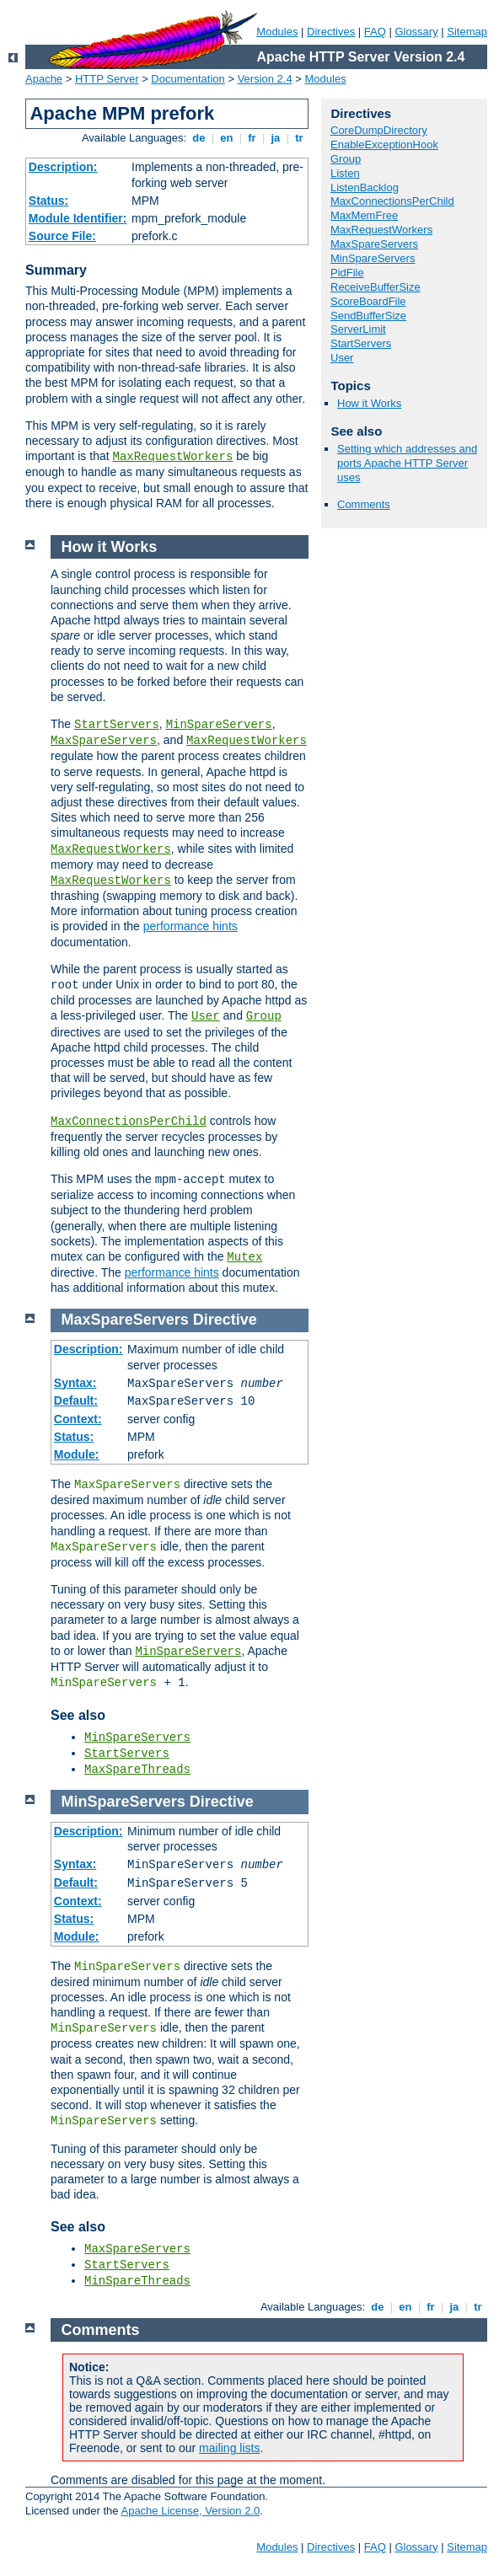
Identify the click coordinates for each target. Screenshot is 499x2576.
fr (252, 137)
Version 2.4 (265, 78)
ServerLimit (358, 329)
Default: (76, 1400)
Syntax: (75, 1383)
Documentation (187, 78)
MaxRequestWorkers (173, 456)
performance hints (190, 926)
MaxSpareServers (374, 244)
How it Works (369, 403)
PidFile (347, 272)
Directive (225, 1319)
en (226, 137)
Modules (277, 31)
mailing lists (229, 2448)
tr (299, 137)
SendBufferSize (368, 315)
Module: (76, 1454)
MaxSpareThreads (137, 1769)
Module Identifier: (78, 218)
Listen (345, 173)
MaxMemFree (364, 215)
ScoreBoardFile (368, 301)
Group (345, 159)
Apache (43, 78)
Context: (78, 1419)
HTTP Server (107, 78)
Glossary (415, 31)
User (341, 357)
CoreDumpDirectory (378, 130)
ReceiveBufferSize (375, 287)
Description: (63, 167)
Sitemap (467, 31)
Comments (363, 504)
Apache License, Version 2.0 (190, 2510)
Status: (48, 200)
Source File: (62, 236)
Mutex (244, 1257)
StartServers (360, 343)
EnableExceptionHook (384, 144)
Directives (331, 31)
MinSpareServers (372, 258)
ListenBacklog (364, 187)
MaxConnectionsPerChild (392, 201)
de (199, 137)
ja (275, 137)
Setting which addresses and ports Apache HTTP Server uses (407, 463)
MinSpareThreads (137, 2281)
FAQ (375, 31)
